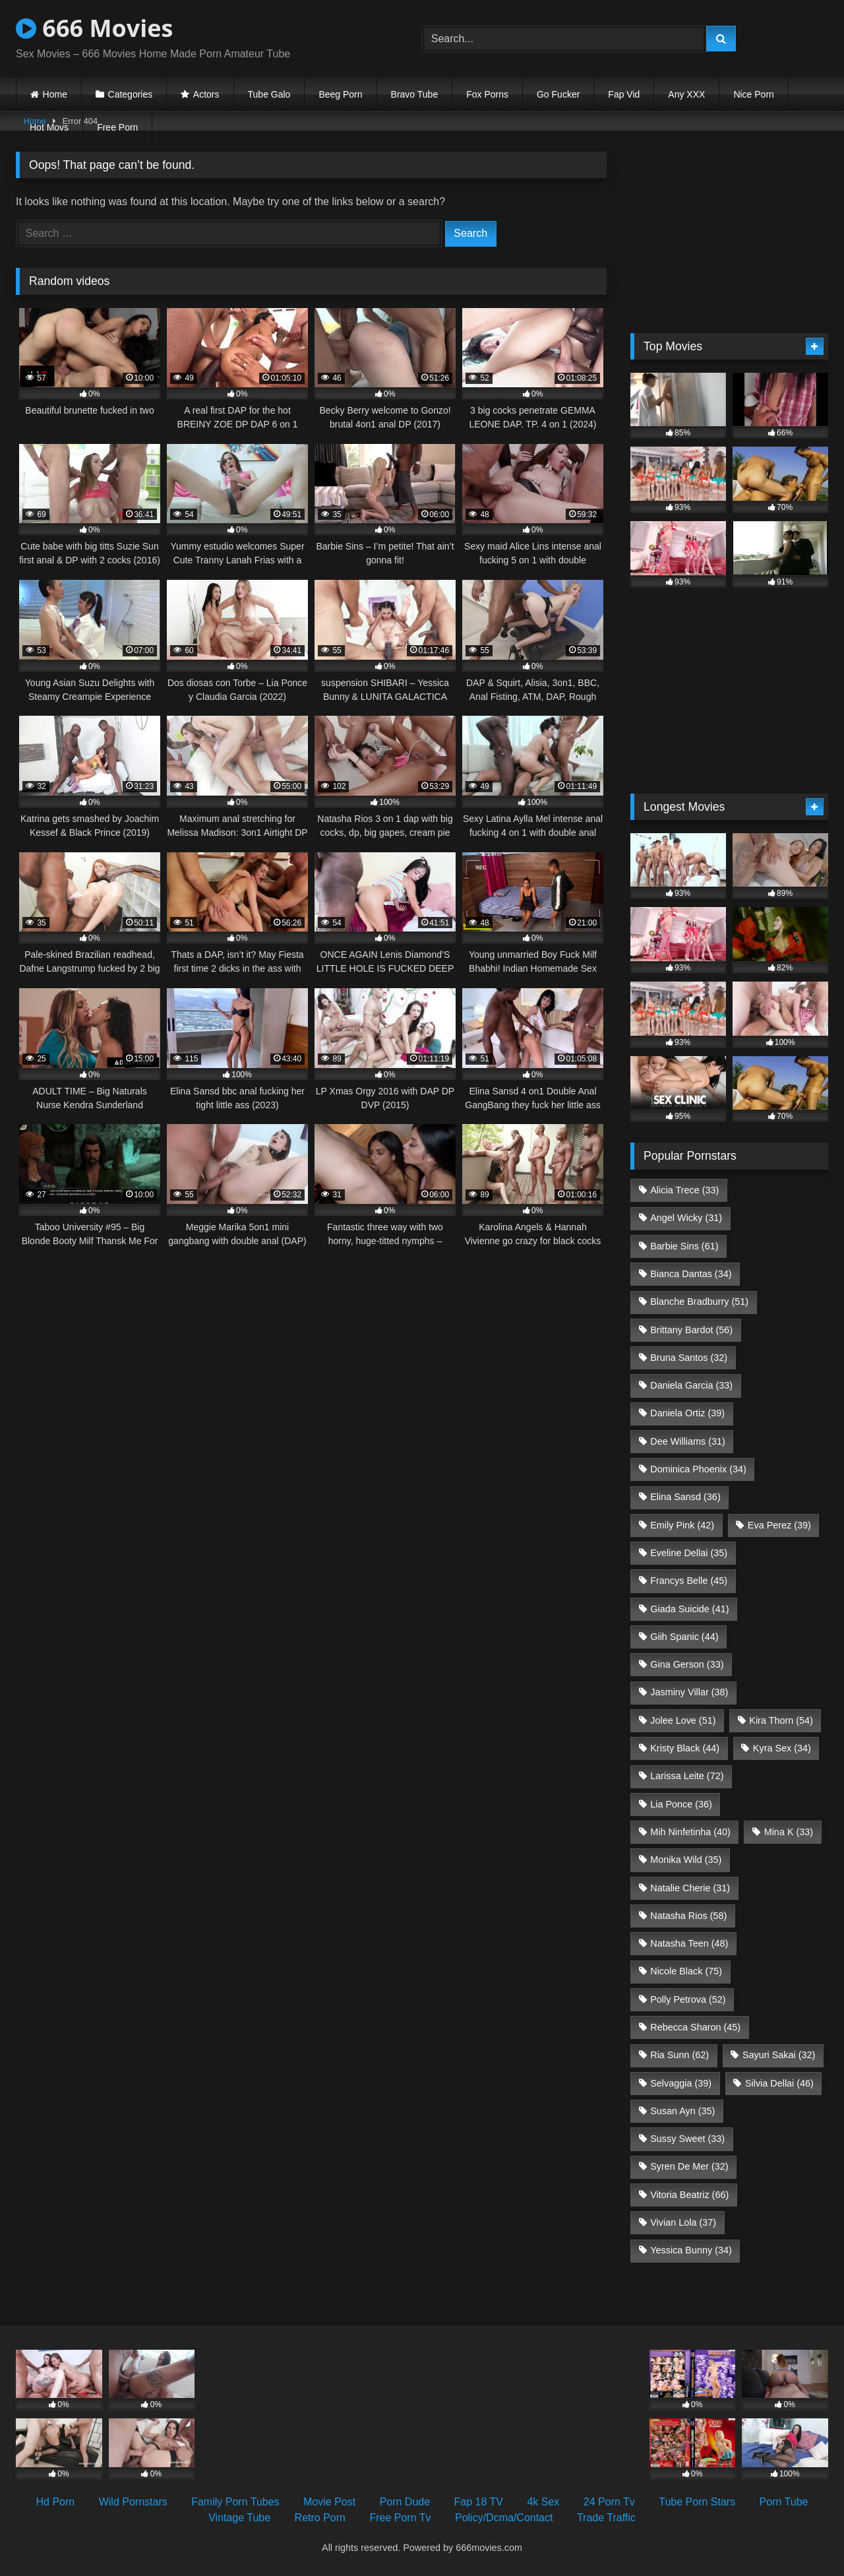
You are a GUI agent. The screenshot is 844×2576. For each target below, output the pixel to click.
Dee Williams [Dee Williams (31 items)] (687, 1441)
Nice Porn (753, 94)
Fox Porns (487, 94)
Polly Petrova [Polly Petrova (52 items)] (687, 1999)
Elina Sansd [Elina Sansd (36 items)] (685, 1497)
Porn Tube (784, 2501)
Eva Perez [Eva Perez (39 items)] (779, 1525)
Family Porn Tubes (235, 2501)
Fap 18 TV (478, 2501)
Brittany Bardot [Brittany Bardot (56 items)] (691, 1330)
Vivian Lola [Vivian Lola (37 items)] (683, 2222)
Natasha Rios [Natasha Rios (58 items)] (688, 1915)
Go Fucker (558, 94)
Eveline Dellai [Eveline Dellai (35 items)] (688, 1553)
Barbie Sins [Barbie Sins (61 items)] (684, 1246)
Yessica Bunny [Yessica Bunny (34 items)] (690, 2250)
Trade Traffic (606, 2517)
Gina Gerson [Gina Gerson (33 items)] (686, 1664)
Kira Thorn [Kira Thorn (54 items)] (781, 1720)
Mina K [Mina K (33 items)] (788, 1832)
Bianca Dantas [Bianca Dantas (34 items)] (690, 1274)
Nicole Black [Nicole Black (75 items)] (686, 1971)
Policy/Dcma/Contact (504, 2517)
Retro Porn (320, 2517)
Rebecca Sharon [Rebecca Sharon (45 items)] (695, 2027)
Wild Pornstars (133, 2501)
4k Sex (543, 2501)
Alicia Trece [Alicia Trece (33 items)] (684, 1190)
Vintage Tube (239, 2517)
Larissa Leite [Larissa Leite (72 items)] (686, 1776)
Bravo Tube (414, 94)
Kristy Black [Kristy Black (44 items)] (684, 1748)
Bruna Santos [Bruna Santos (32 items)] (688, 1357)
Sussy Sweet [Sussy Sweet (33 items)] (687, 2138)
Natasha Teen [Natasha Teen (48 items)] (689, 1943)
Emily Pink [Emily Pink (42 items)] (682, 1525)
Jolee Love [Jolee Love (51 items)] (682, 1720)
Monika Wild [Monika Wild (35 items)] (685, 1859)
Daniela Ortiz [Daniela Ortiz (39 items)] (687, 1413)
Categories (130, 94)
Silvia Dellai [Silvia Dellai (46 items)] (779, 2083)
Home (55, 94)
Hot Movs (49, 127)
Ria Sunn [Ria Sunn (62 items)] (679, 2055)
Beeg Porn (340, 94)
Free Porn (117, 127)
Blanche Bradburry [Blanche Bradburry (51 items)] (699, 1301)
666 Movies (94, 28)
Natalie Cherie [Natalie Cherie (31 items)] (690, 1888)
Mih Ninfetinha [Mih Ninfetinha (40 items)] (690, 1832)
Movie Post (329, 2501)
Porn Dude (405, 2501)
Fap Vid (624, 94)
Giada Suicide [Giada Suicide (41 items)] (689, 1609)
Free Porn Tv (400, 2517)
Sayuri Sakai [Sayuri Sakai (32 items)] (778, 2055)
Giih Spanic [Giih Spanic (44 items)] (684, 1636)
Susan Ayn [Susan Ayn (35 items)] (682, 2111)
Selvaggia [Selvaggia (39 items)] (680, 2083)
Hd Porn (55, 2501)
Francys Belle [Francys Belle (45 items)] (688, 1580)
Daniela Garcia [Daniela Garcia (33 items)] (691, 1385)
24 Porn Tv (609, 2501)
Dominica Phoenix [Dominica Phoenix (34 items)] (698, 1469)
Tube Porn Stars (697, 2501)
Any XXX (686, 94)
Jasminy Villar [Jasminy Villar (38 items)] (689, 1692)
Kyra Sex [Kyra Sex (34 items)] (782, 1748)
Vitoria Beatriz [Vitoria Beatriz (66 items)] (689, 2194)
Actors (206, 94)
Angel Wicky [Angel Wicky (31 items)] (686, 1217)
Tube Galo (269, 94)
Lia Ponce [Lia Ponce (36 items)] (681, 1804)
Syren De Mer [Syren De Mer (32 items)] (689, 2166)
